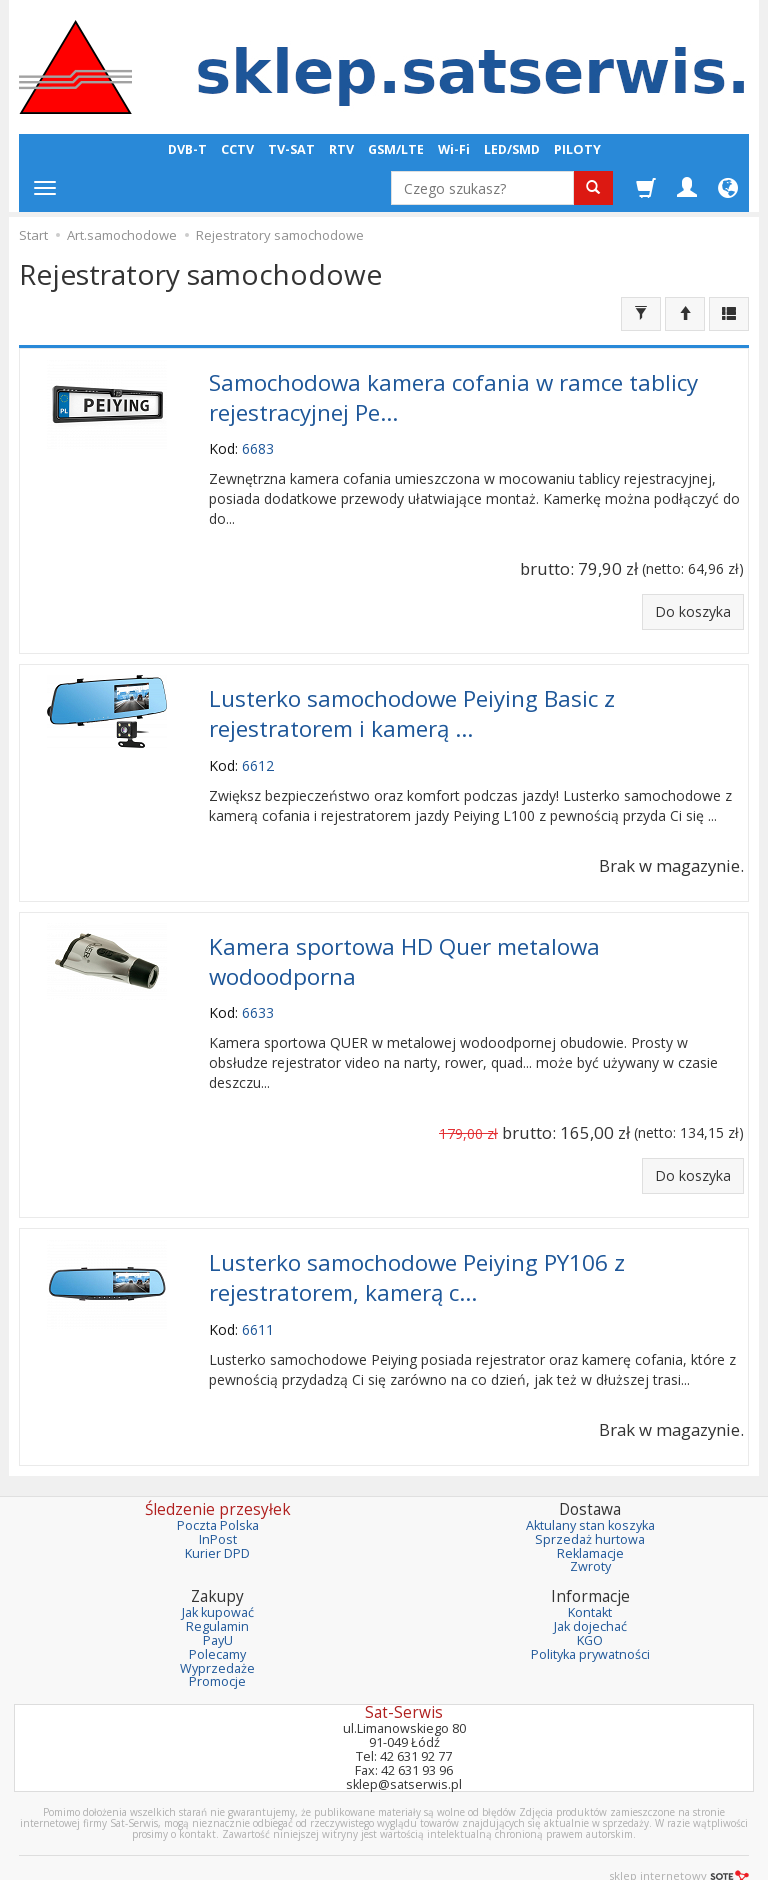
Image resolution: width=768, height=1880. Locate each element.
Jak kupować (218, 1586)
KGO (590, 1613)
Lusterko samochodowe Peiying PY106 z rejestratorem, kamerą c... (417, 1255)
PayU (218, 1613)
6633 (258, 993)
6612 (258, 752)
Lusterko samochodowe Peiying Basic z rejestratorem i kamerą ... (412, 704)
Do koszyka (693, 605)
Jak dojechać (590, 1600)
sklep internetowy (679, 1849)
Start (33, 235)
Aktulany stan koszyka (590, 1498)
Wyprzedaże (217, 1641)
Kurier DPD (217, 1526)
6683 (258, 442)
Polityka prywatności (590, 1627)
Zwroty (590, 1540)
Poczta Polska (218, 1498)
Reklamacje (590, 1526)
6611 (258, 1303)
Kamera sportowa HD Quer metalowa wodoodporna (404, 945)
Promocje (217, 1655)
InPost (218, 1512)
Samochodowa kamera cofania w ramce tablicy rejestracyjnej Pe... (453, 394)
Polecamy (217, 1627)
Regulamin (217, 1600)
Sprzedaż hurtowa (590, 1512)
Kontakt (590, 1586)
